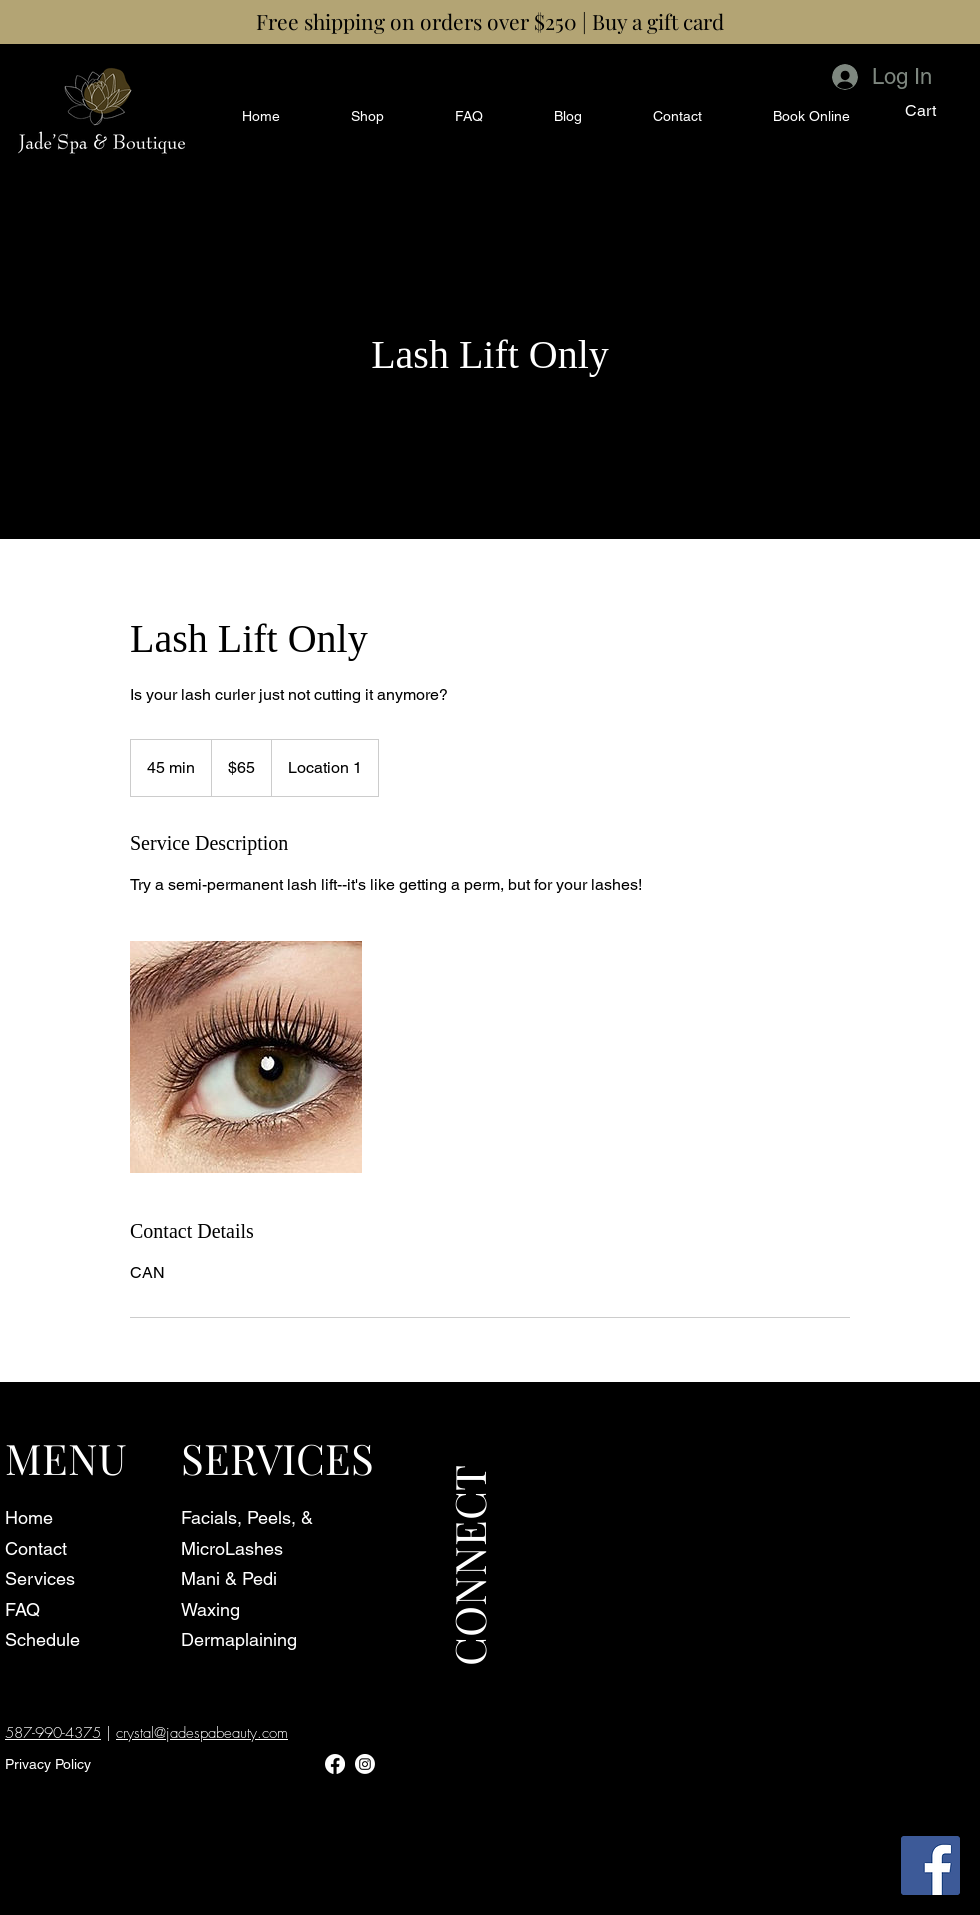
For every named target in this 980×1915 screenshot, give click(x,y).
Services (40, 1578)
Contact (36, 1548)
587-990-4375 (53, 1733)
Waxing (210, 1609)
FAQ (22, 1609)
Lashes (254, 1548)
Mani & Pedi (229, 1578)
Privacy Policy (48, 1764)
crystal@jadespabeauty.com (202, 1733)
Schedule (42, 1639)
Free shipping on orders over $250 (416, 21)
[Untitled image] (246, 1057)
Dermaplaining (239, 1639)
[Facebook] (930, 1865)
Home (29, 1517)
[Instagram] (365, 1764)
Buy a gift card (658, 21)
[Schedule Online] (138, 127)
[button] (934, 110)
